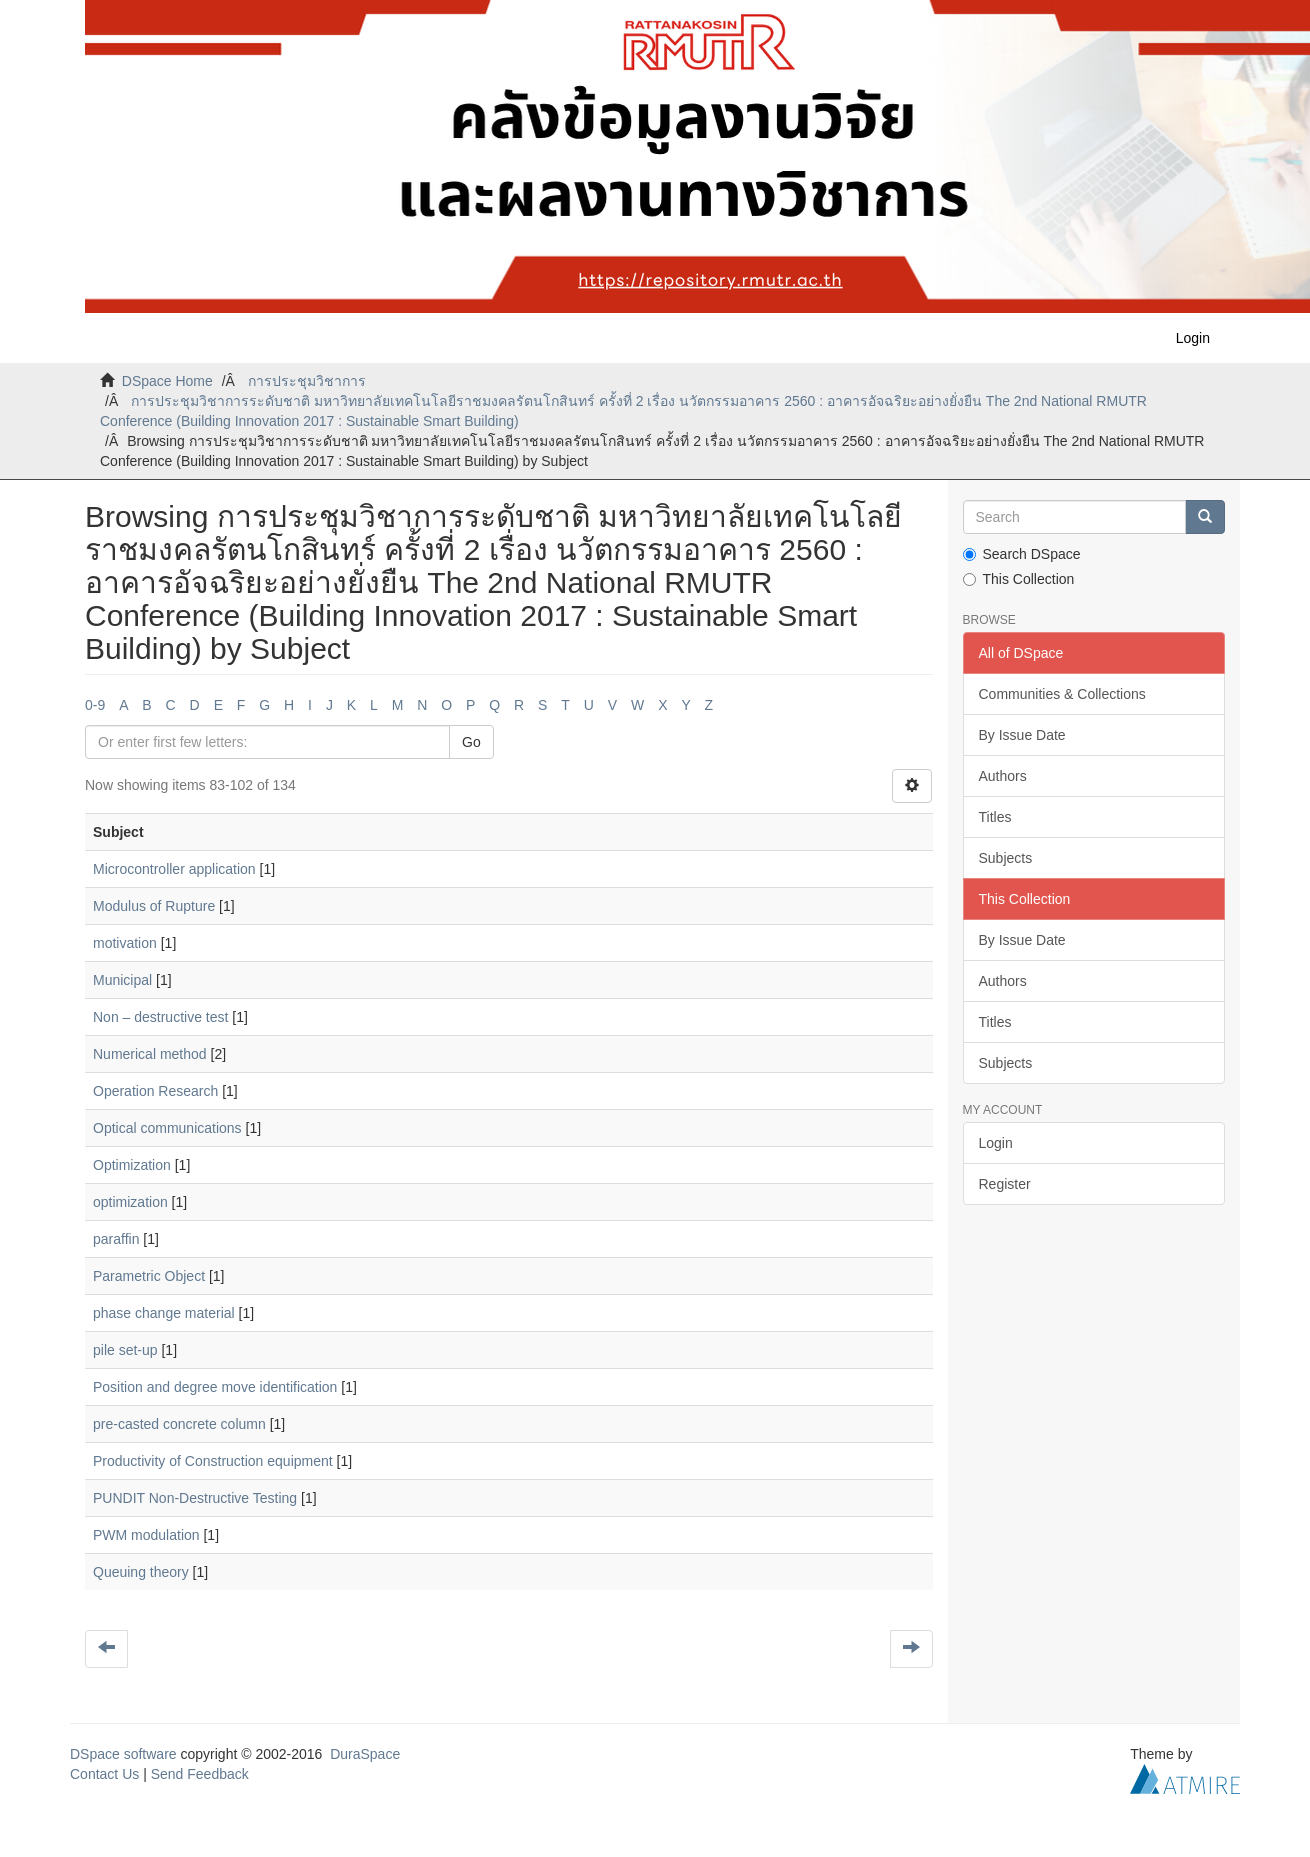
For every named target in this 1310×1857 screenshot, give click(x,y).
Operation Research (155, 1091)
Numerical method (150, 1054)
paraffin (116, 1239)
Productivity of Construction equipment (213, 1461)
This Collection (1019, 579)
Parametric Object (149, 1276)
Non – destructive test (160, 1017)
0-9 (95, 705)
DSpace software (123, 1754)
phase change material (164, 1313)
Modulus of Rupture (154, 906)
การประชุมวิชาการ (307, 381)
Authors (1003, 776)
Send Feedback (200, 1774)
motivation (125, 943)
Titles (995, 817)
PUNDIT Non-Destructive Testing (195, 1498)
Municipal (122, 980)
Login (996, 1143)
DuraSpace (365, 1754)
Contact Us (104, 1774)
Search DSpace (1022, 554)
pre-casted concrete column (179, 1424)
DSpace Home (167, 381)
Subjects (1006, 858)
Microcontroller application (174, 869)
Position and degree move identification (215, 1387)
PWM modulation (146, 1535)
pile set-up (125, 1350)
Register (1005, 1184)
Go (471, 742)
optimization (130, 1202)
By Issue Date (1022, 735)
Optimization (132, 1165)
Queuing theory (141, 1572)
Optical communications (167, 1128)
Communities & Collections (1062, 694)
